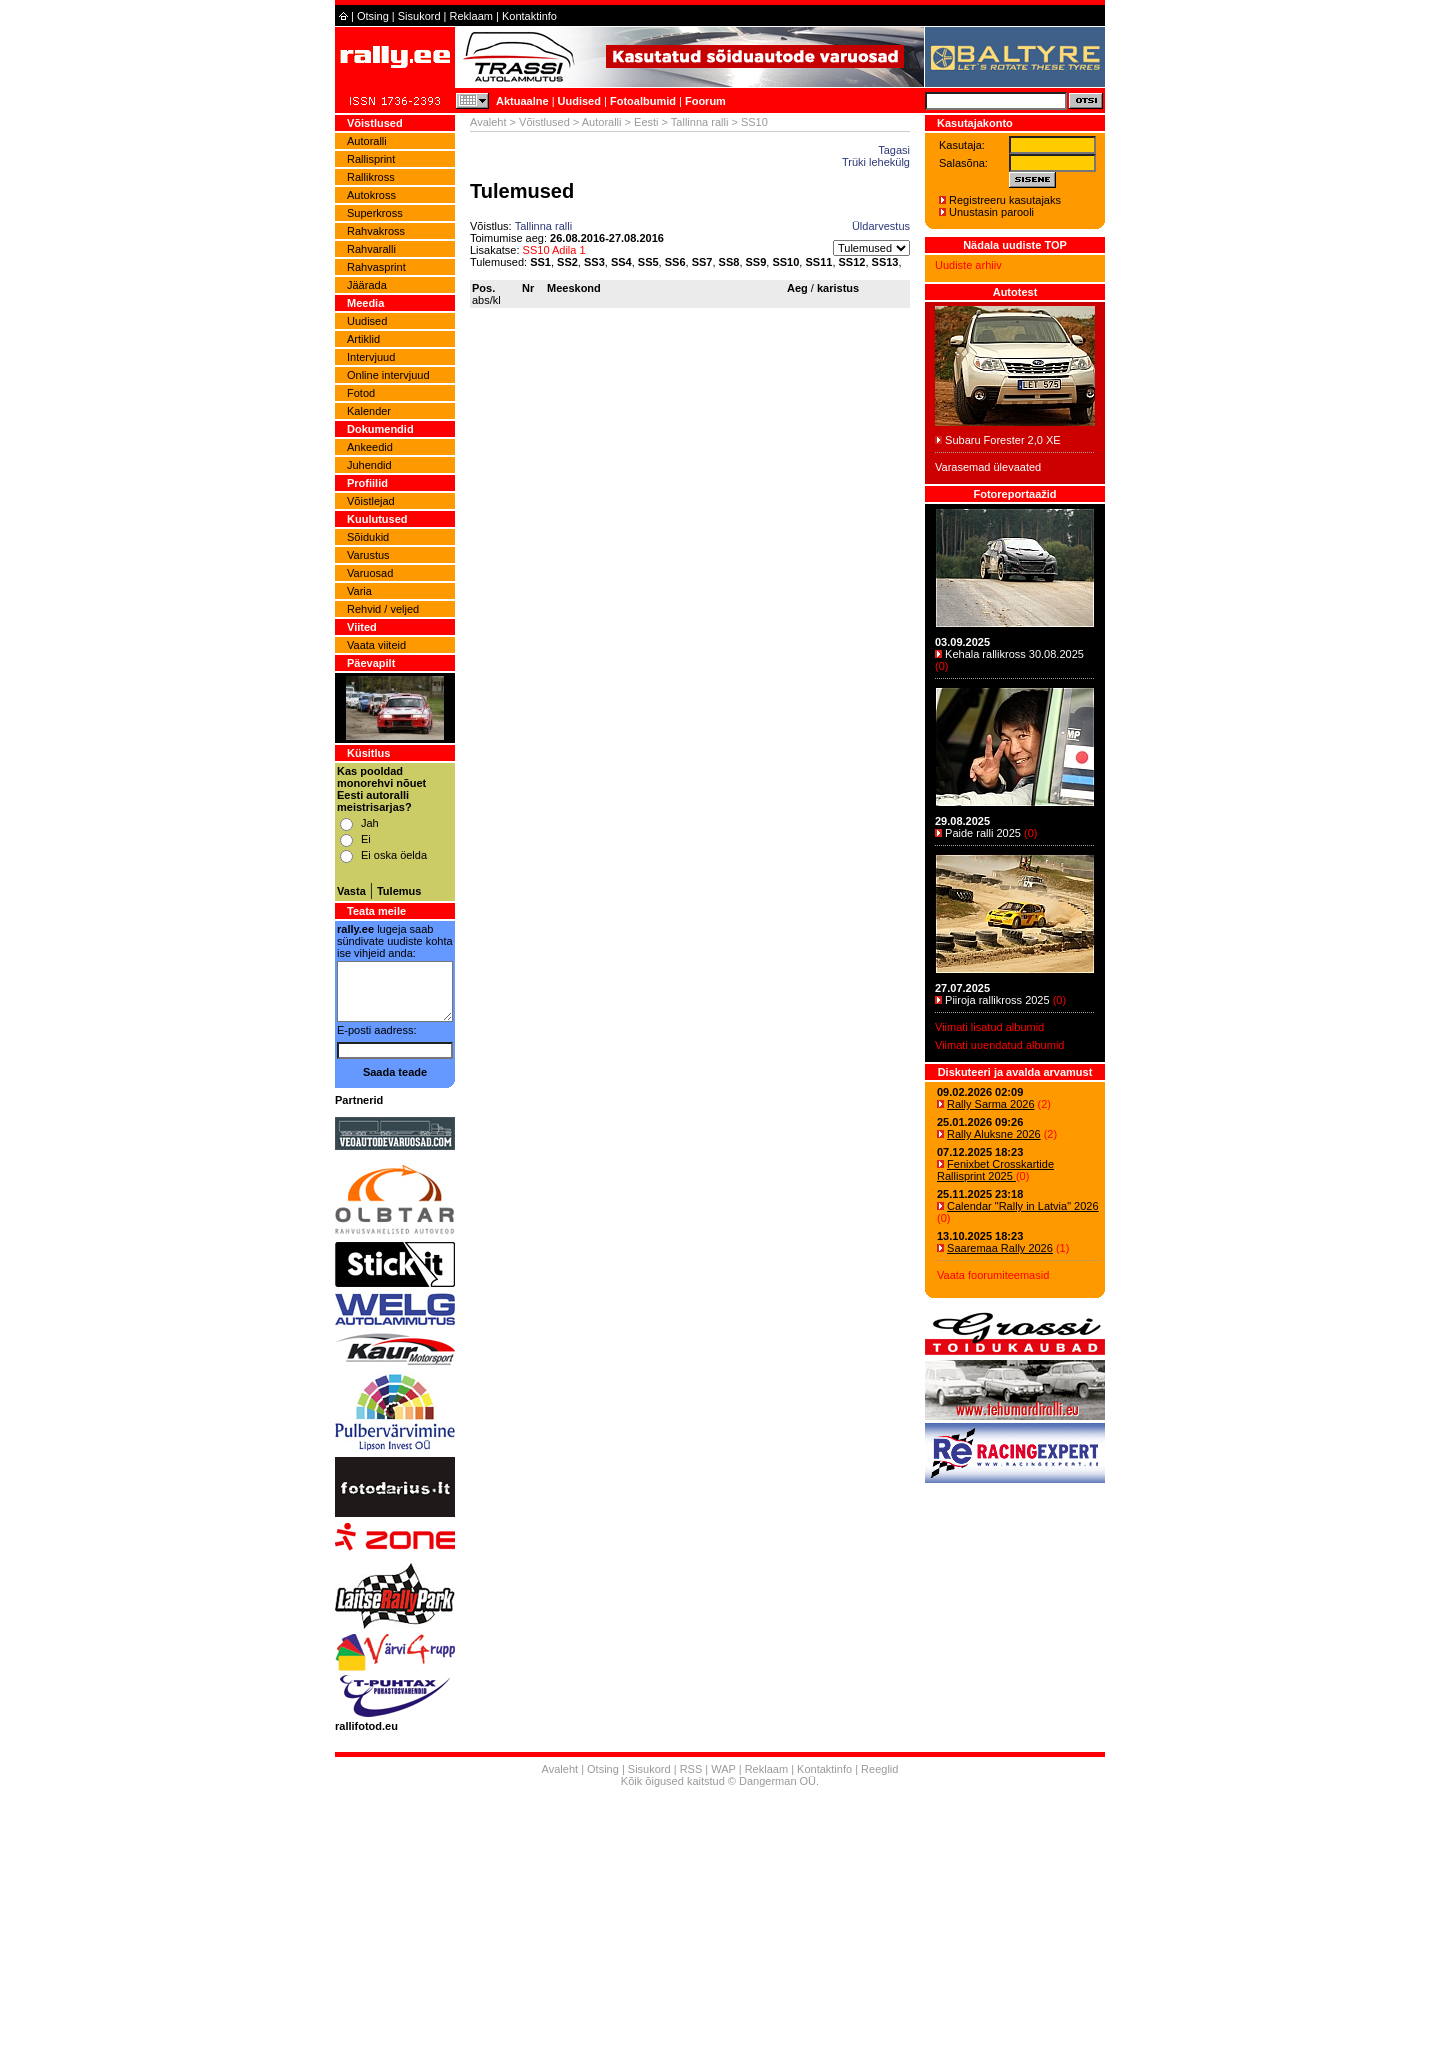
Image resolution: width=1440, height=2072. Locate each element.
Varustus (368, 555)
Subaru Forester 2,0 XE (1003, 440)
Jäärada (367, 285)
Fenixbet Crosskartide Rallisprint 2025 (995, 1170)
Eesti (646, 122)
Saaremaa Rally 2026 (1000, 1248)
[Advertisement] (720, 1932)
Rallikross (371, 177)
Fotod (361, 393)
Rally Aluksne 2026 (994, 1134)
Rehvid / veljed (383, 609)
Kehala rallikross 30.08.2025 (1014, 654)
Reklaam (471, 16)
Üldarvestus (881, 226)
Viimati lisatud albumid (989, 1027)
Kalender (369, 411)
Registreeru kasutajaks (1005, 200)
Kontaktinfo (529, 16)
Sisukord (419, 16)
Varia (359, 591)
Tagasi (894, 150)
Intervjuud (371, 357)
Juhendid (369, 465)
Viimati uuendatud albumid (999, 1045)
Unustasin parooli (991, 212)
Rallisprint (371, 159)
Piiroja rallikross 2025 (997, 1000)
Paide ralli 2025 (983, 833)
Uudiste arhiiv (968, 265)
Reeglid (879, 1769)
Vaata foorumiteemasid (993, 1275)
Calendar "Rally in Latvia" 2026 (1023, 1206)
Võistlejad (371, 501)
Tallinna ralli (699, 122)
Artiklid (363, 339)
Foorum (705, 101)
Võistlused (544, 122)
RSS (691, 1769)
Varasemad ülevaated (988, 467)
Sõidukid (368, 537)
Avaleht (488, 122)
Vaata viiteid (376, 645)
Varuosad (370, 573)
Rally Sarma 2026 (990, 1104)
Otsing (373, 16)
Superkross (375, 213)
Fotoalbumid (643, 101)
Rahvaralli (371, 249)
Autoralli (367, 141)
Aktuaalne (522, 101)
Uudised (579, 101)
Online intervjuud (388, 375)
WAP (723, 1769)
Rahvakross (376, 231)
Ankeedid (370, 447)
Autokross (371, 195)
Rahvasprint (376, 267)
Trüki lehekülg (876, 162)
